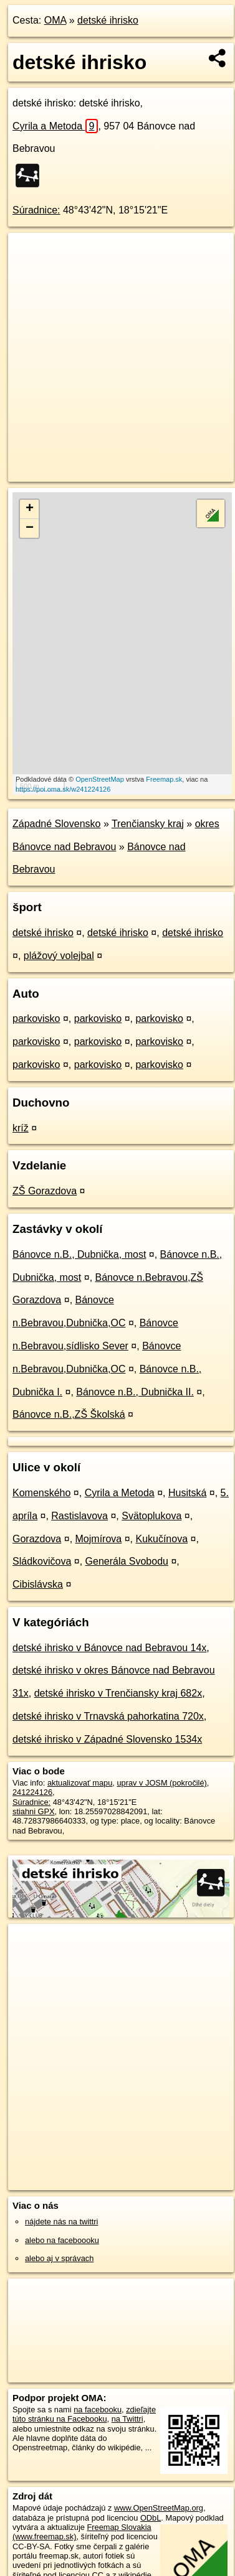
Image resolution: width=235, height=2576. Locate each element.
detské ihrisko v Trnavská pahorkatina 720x (108, 1716)
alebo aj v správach (59, 2258)
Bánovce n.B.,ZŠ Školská (68, 1414)
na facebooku (98, 2409)
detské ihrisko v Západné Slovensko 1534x (107, 1739)
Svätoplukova (151, 1515)
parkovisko (36, 1018)
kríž (20, 1128)
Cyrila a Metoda (55, 126)
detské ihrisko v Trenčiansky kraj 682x (118, 1693)
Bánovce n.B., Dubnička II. (135, 1392)
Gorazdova (36, 1539)
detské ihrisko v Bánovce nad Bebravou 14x (109, 1647)
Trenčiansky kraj (148, 823)
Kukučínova (161, 1539)
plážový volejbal (59, 955)
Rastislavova (79, 1515)
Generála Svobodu (126, 1561)
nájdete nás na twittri (61, 2221)
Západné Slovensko (56, 823)
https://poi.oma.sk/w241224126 (63, 789)
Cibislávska (37, 1584)
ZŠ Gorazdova (44, 1191)
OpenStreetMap (99, 779)
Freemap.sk (164, 779)
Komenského (41, 1492)
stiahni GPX (33, 1811)
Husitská (187, 1492)
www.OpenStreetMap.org (158, 2508)
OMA (55, 20)
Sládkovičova (41, 1561)
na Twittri (127, 2419)
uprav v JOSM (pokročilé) (161, 1782)
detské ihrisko (107, 20)
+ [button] (30, 509)
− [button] (30, 528)
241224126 (32, 1792)
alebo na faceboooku (62, 2240)
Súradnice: (36, 210)
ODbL (150, 2517)
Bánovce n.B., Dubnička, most (79, 1254)
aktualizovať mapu (79, 1782)
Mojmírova (98, 1539)
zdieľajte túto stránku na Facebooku (84, 2414)
